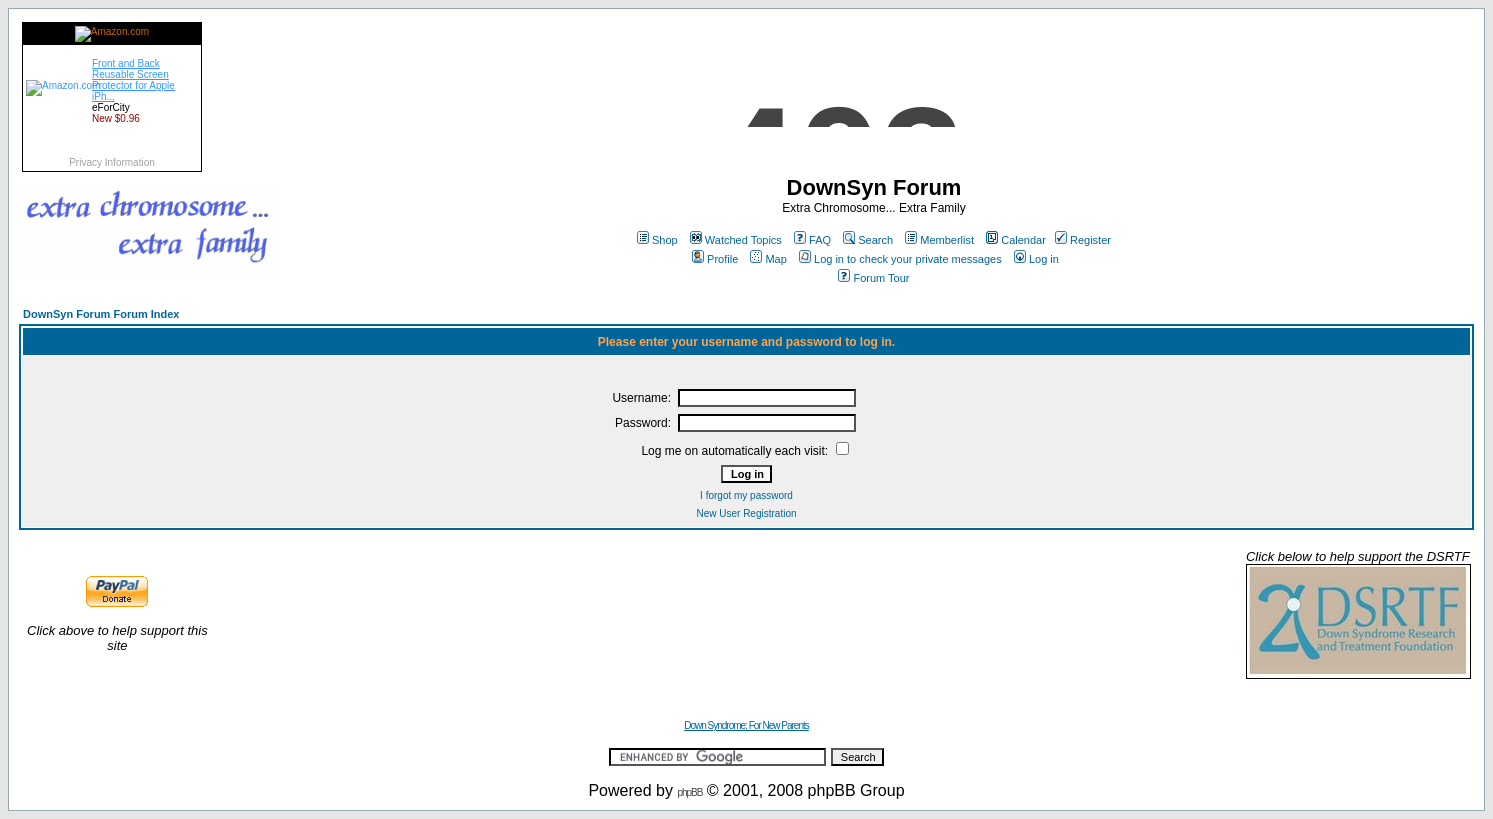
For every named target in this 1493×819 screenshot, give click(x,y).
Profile (715, 259)
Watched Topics (736, 240)
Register (1083, 240)
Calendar (1016, 240)
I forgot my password (746, 495)
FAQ (812, 240)
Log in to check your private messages (900, 259)
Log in (1036, 259)
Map (768, 259)
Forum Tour (873, 278)
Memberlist (939, 240)
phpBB (689, 792)
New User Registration (746, 513)
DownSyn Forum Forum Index (101, 314)
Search (868, 240)
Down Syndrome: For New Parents (746, 725)
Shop (657, 240)
